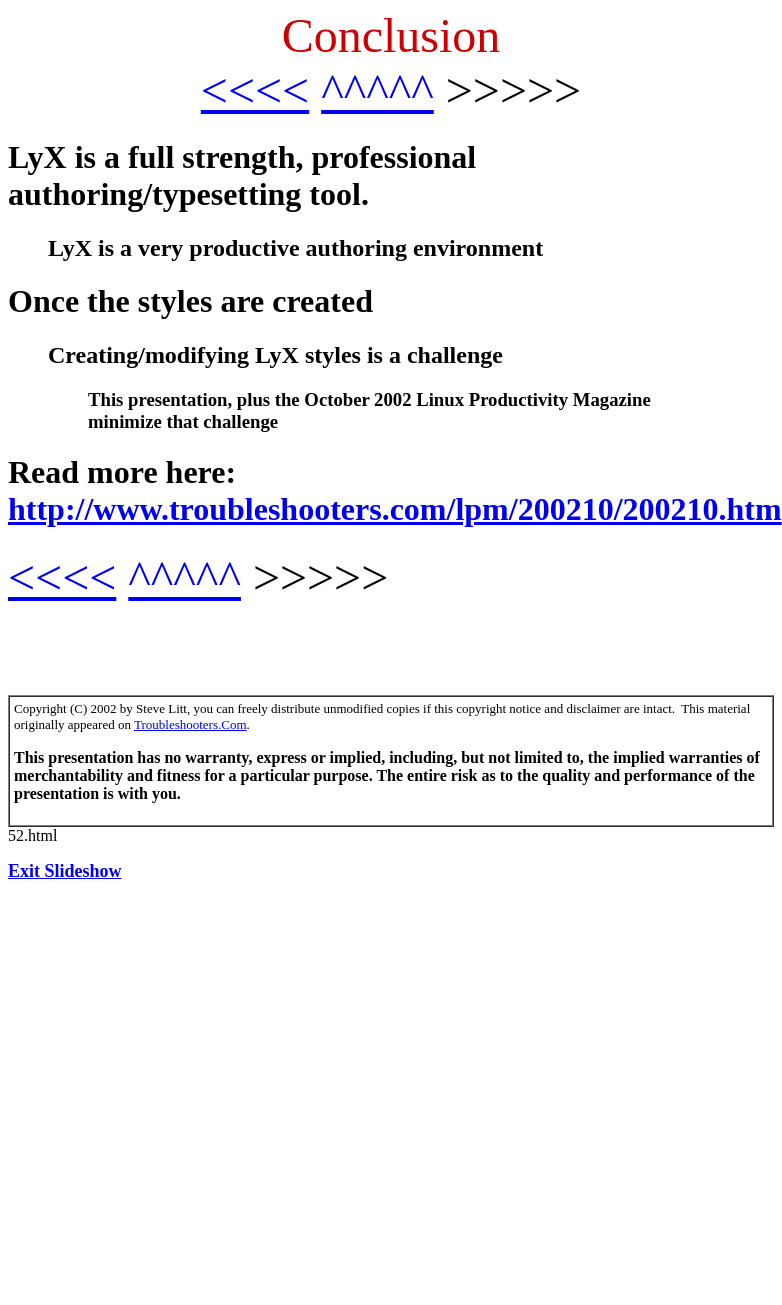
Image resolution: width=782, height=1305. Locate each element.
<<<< (255, 90)
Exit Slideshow (65, 871)
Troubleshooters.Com (190, 724)
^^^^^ (377, 90)
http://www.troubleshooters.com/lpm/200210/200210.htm (395, 509)
